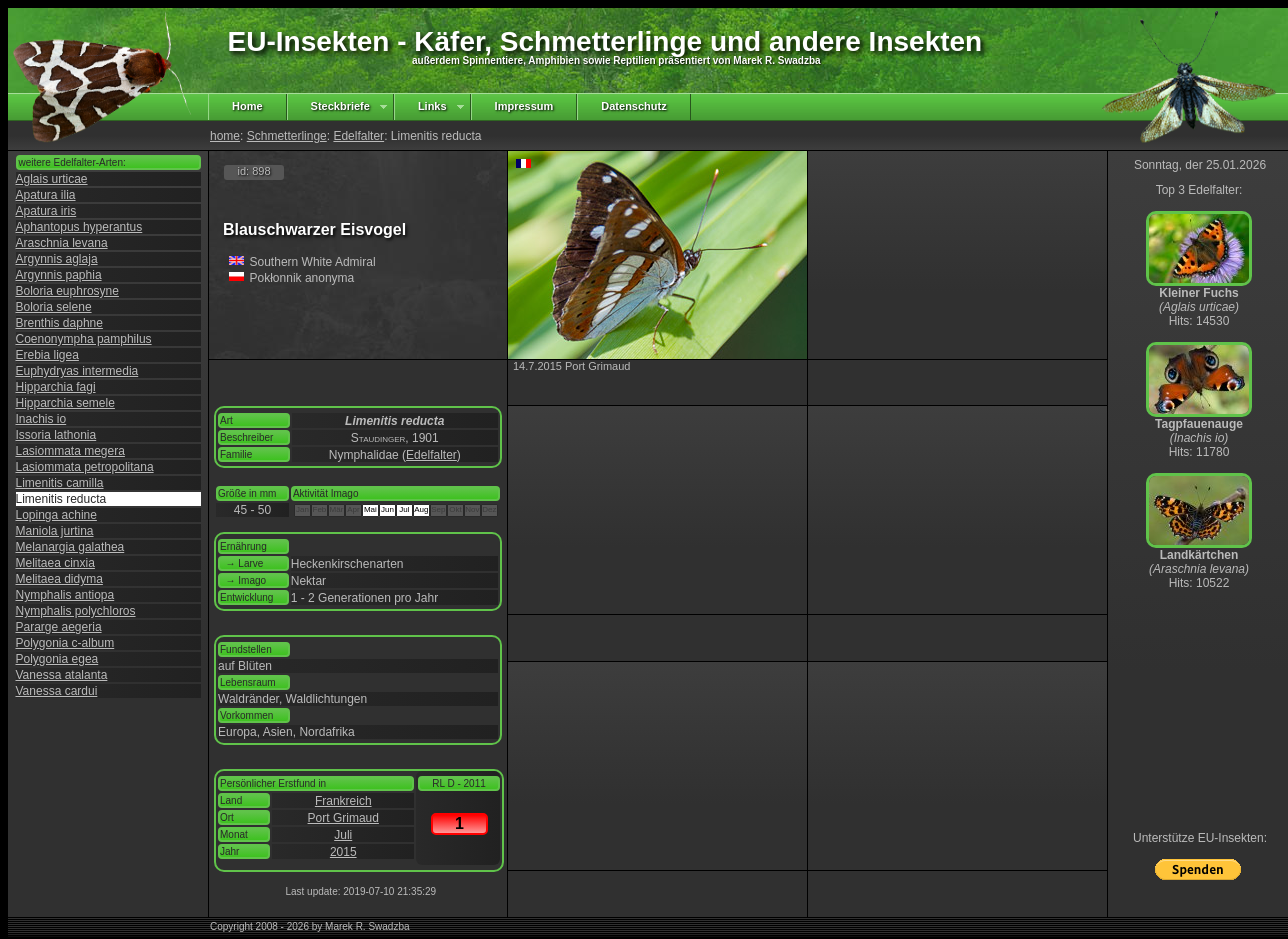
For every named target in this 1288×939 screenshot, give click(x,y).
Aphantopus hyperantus (79, 227)
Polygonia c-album (65, 643)
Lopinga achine (56, 515)
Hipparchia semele (65, 403)
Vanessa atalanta (62, 675)
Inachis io (41, 419)
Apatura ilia (46, 195)
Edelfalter (358, 136)
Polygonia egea (57, 659)
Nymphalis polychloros (76, 611)
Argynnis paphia (59, 275)
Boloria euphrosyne (67, 291)
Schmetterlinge (287, 136)
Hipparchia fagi (56, 387)
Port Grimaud (343, 818)
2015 (343, 852)
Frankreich (343, 801)
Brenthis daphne (59, 323)
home (225, 136)
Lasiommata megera (70, 451)
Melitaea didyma (59, 579)
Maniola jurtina (55, 531)
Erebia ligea (47, 355)
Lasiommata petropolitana (85, 467)
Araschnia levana (62, 243)
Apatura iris (46, 211)
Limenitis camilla (60, 483)
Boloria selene (54, 307)
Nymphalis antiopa (65, 595)
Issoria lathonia (56, 435)
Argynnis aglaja (57, 259)
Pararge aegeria (59, 627)
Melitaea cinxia (55, 563)
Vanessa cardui (57, 691)
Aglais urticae (52, 179)
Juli (343, 835)
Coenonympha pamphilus (84, 339)
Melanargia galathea (70, 547)
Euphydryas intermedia (77, 371)
